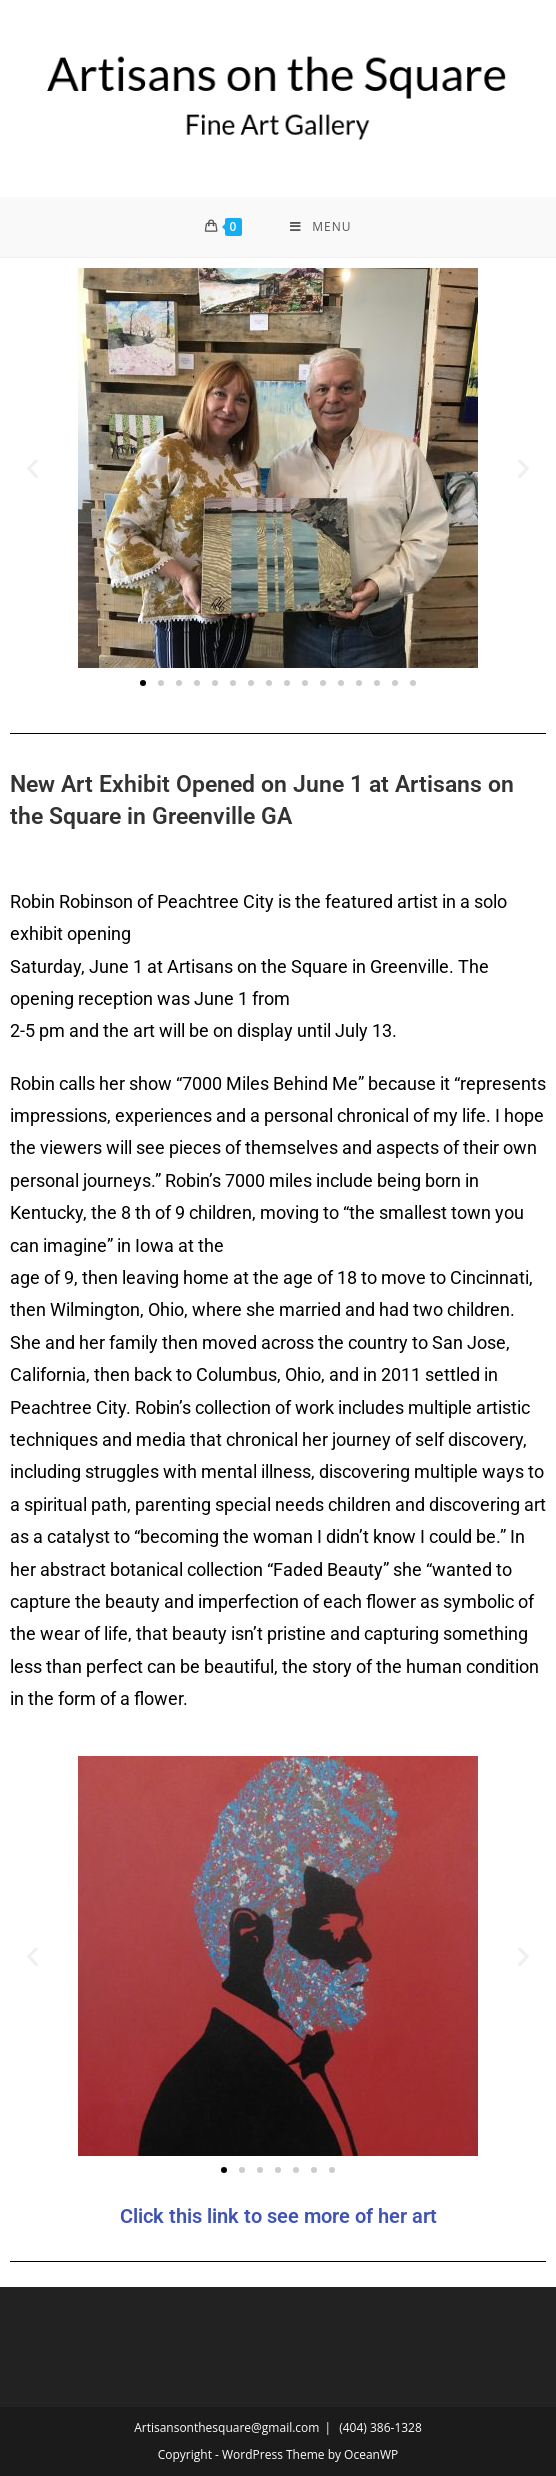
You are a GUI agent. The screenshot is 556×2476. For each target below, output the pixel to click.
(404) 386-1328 (380, 2427)
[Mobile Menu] (320, 227)
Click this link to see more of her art (278, 2216)
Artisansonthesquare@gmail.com (226, 2427)
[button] (32, 467)
